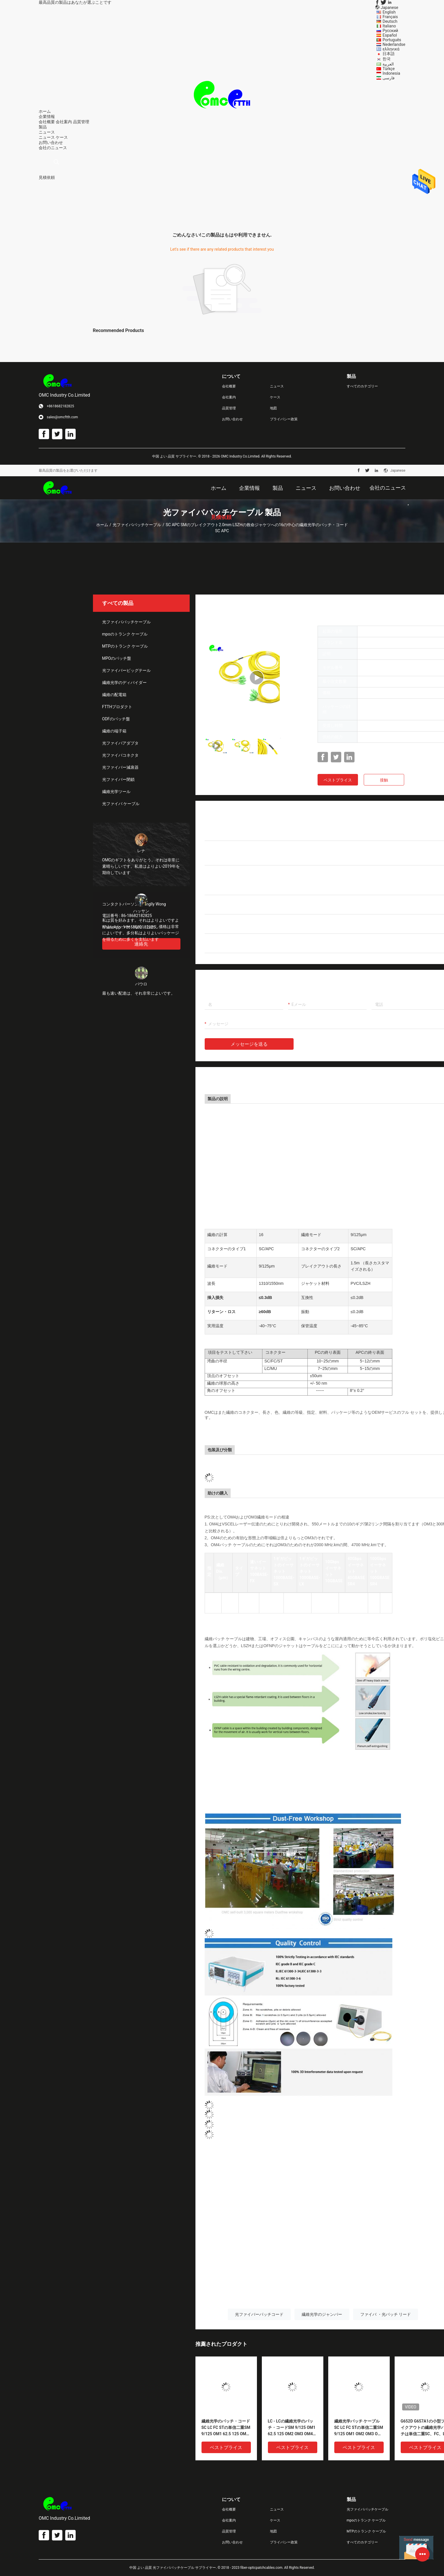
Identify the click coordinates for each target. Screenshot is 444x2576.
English (389, 12)
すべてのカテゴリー (362, 386)
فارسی (389, 78)
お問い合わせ (232, 419)
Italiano (389, 26)
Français (390, 16)
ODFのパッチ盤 (116, 719)
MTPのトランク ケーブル (125, 646)
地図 (273, 408)
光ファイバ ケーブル (120, 803)
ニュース (47, 137)
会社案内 (64, 121)
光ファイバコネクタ (120, 755)
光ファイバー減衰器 (120, 767)
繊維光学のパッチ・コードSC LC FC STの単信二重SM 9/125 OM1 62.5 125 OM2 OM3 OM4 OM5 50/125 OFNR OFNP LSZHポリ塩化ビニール (226, 2428)
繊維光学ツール (116, 791)
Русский (390, 30)
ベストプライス (338, 780)
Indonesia (391, 73)
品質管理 (81, 121)
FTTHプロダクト (117, 706)
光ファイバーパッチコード (259, 2314)
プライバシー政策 (284, 419)
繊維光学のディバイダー (124, 682)
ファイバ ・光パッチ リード (385, 2314)
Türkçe (389, 68)
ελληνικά (391, 49)
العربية (388, 64)
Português (392, 40)
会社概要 (47, 121)
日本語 (389, 53)
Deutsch (390, 21)
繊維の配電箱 (114, 694)
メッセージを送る (249, 1044)
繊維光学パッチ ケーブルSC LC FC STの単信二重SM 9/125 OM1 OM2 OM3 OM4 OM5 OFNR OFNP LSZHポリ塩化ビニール (359, 2428)
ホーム (102, 524)
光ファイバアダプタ (120, 743)
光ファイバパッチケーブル (137, 524)
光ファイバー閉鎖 (118, 779)
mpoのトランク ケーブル (125, 634)
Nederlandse (394, 44)
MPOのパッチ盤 (116, 658)
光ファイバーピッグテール (126, 670)
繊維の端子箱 (114, 731)
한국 (387, 59)
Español (390, 35)
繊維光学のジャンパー (322, 2314)
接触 (384, 780)
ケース (62, 137)
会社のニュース (53, 147)
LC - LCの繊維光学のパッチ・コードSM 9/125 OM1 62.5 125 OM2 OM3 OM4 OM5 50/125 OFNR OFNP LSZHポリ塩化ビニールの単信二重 (292, 2428)
